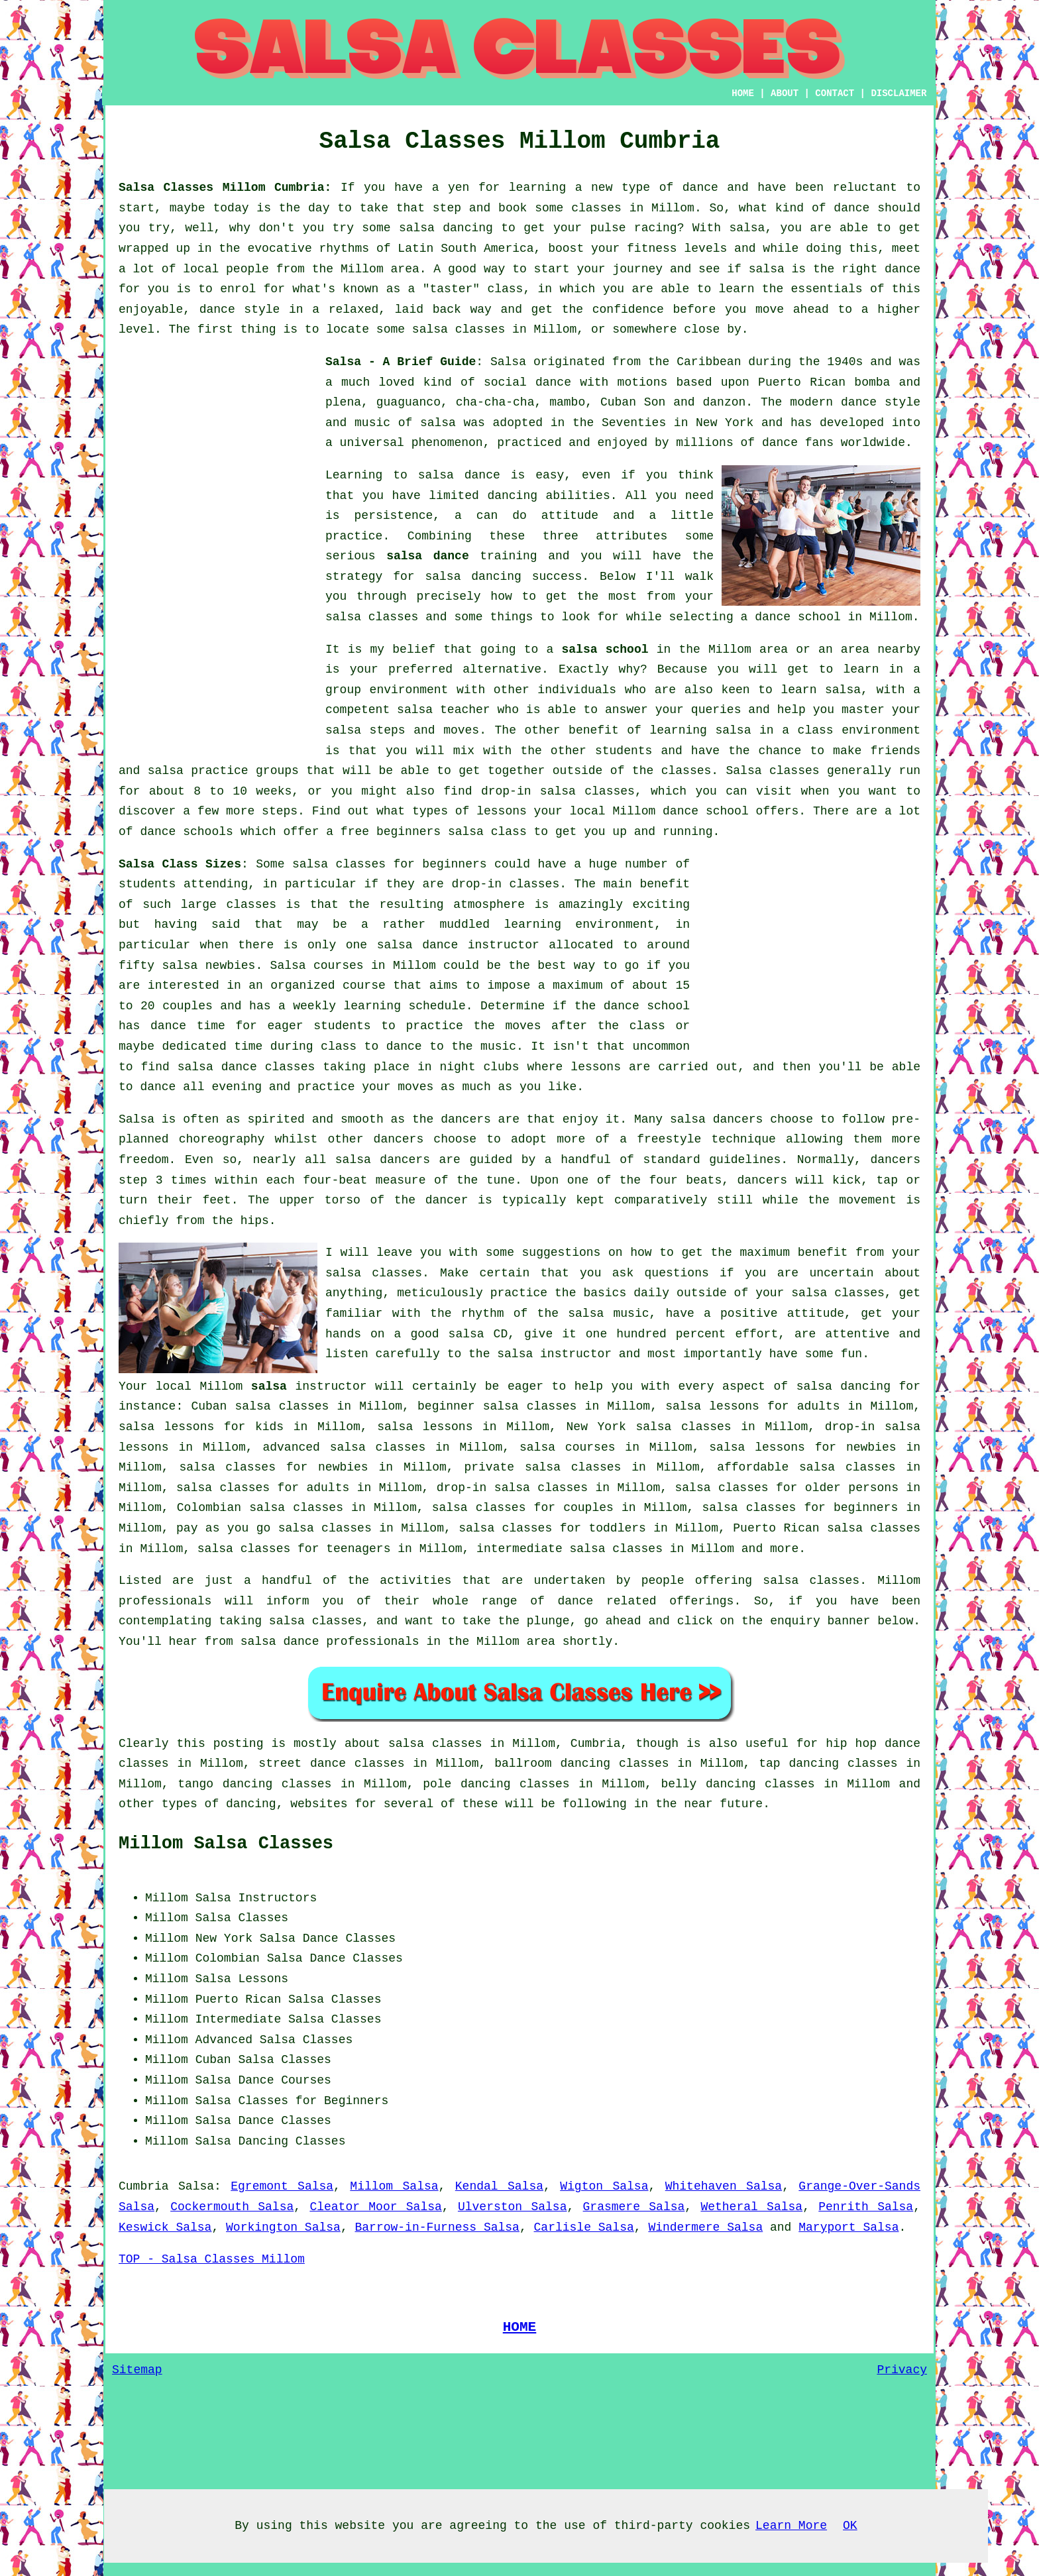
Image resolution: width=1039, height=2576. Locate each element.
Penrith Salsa (865, 2206)
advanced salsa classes (343, 1447)
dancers (466, 1119)
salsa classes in (446, 1743)
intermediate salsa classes (569, 1548)
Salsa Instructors (256, 1898)
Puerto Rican (238, 1999)
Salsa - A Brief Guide (400, 361)
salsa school (605, 649)
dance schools (186, 831)
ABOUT (784, 93)
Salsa (508, 361)
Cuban (213, 2059)
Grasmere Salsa (634, 2206)
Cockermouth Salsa (232, 2206)
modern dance (833, 402)
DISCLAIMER (898, 93)
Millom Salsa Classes (226, 1844)
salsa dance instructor (458, 945)
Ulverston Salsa (512, 2206)
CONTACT (834, 93)
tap (769, 1763)
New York (223, 1938)
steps (280, 811)
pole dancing (466, 1784)
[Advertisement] (218, 551)
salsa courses (567, 1447)
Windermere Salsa (705, 2227)
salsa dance (427, 556)
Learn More (791, 2525)
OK (850, 2525)
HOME (743, 93)
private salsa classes (542, 1467)
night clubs (479, 1067)
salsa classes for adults (262, 1487)
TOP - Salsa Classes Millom (212, 2259)
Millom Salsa (394, 2186)
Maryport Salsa (848, 2227)
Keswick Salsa (165, 2227)
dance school (798, 617)
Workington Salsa (283, 2227)
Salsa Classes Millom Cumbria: (225, 187)
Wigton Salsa (604, 2186)
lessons (596, 1067)
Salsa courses (317, 965)
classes (686, 770)
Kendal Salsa (499, 2186)
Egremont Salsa (282, 2186)
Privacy (902, 2370)
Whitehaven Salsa (723, 2186)
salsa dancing (473, 576)
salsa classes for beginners (389, 864)
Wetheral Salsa (751, 2206)
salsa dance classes (246, 1067)
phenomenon (447, 442)
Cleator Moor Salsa (375, 2206)
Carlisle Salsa (584, 2227)
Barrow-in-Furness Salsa (437, 2227)
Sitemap (137, 2370)
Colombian (227, 1958)
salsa (438, 422)
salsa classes (371, 617)
